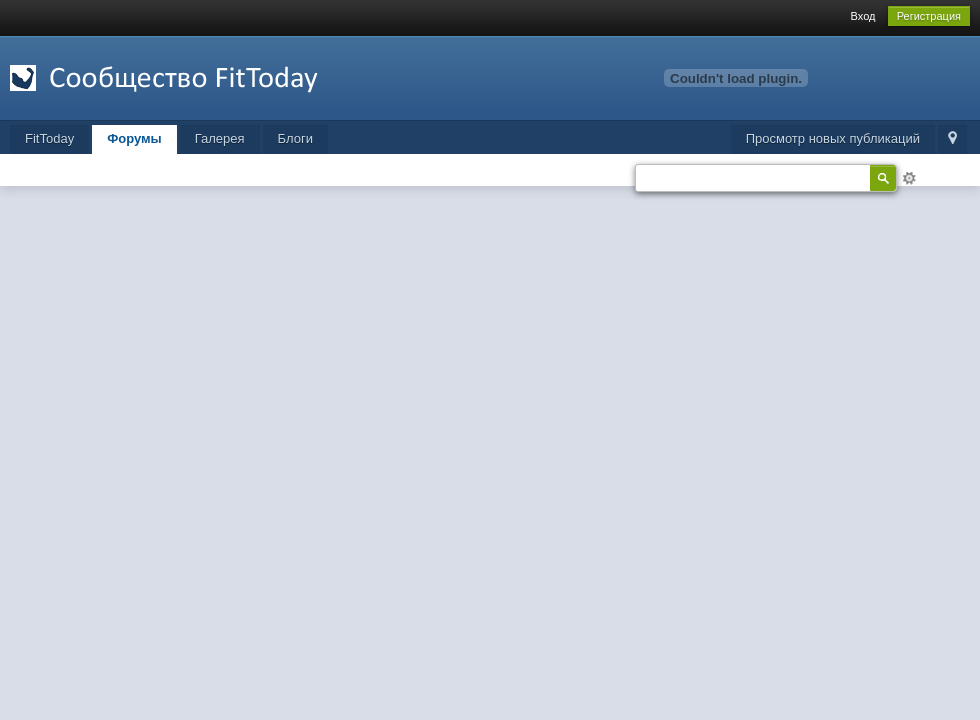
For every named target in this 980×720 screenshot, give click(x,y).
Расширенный (909, 178)
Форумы (134, 138)
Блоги (295, 138)
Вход (863, 16)
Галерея (220, 138)
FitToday (49, 138)
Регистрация (929, 16)
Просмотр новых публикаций (833, 138)
